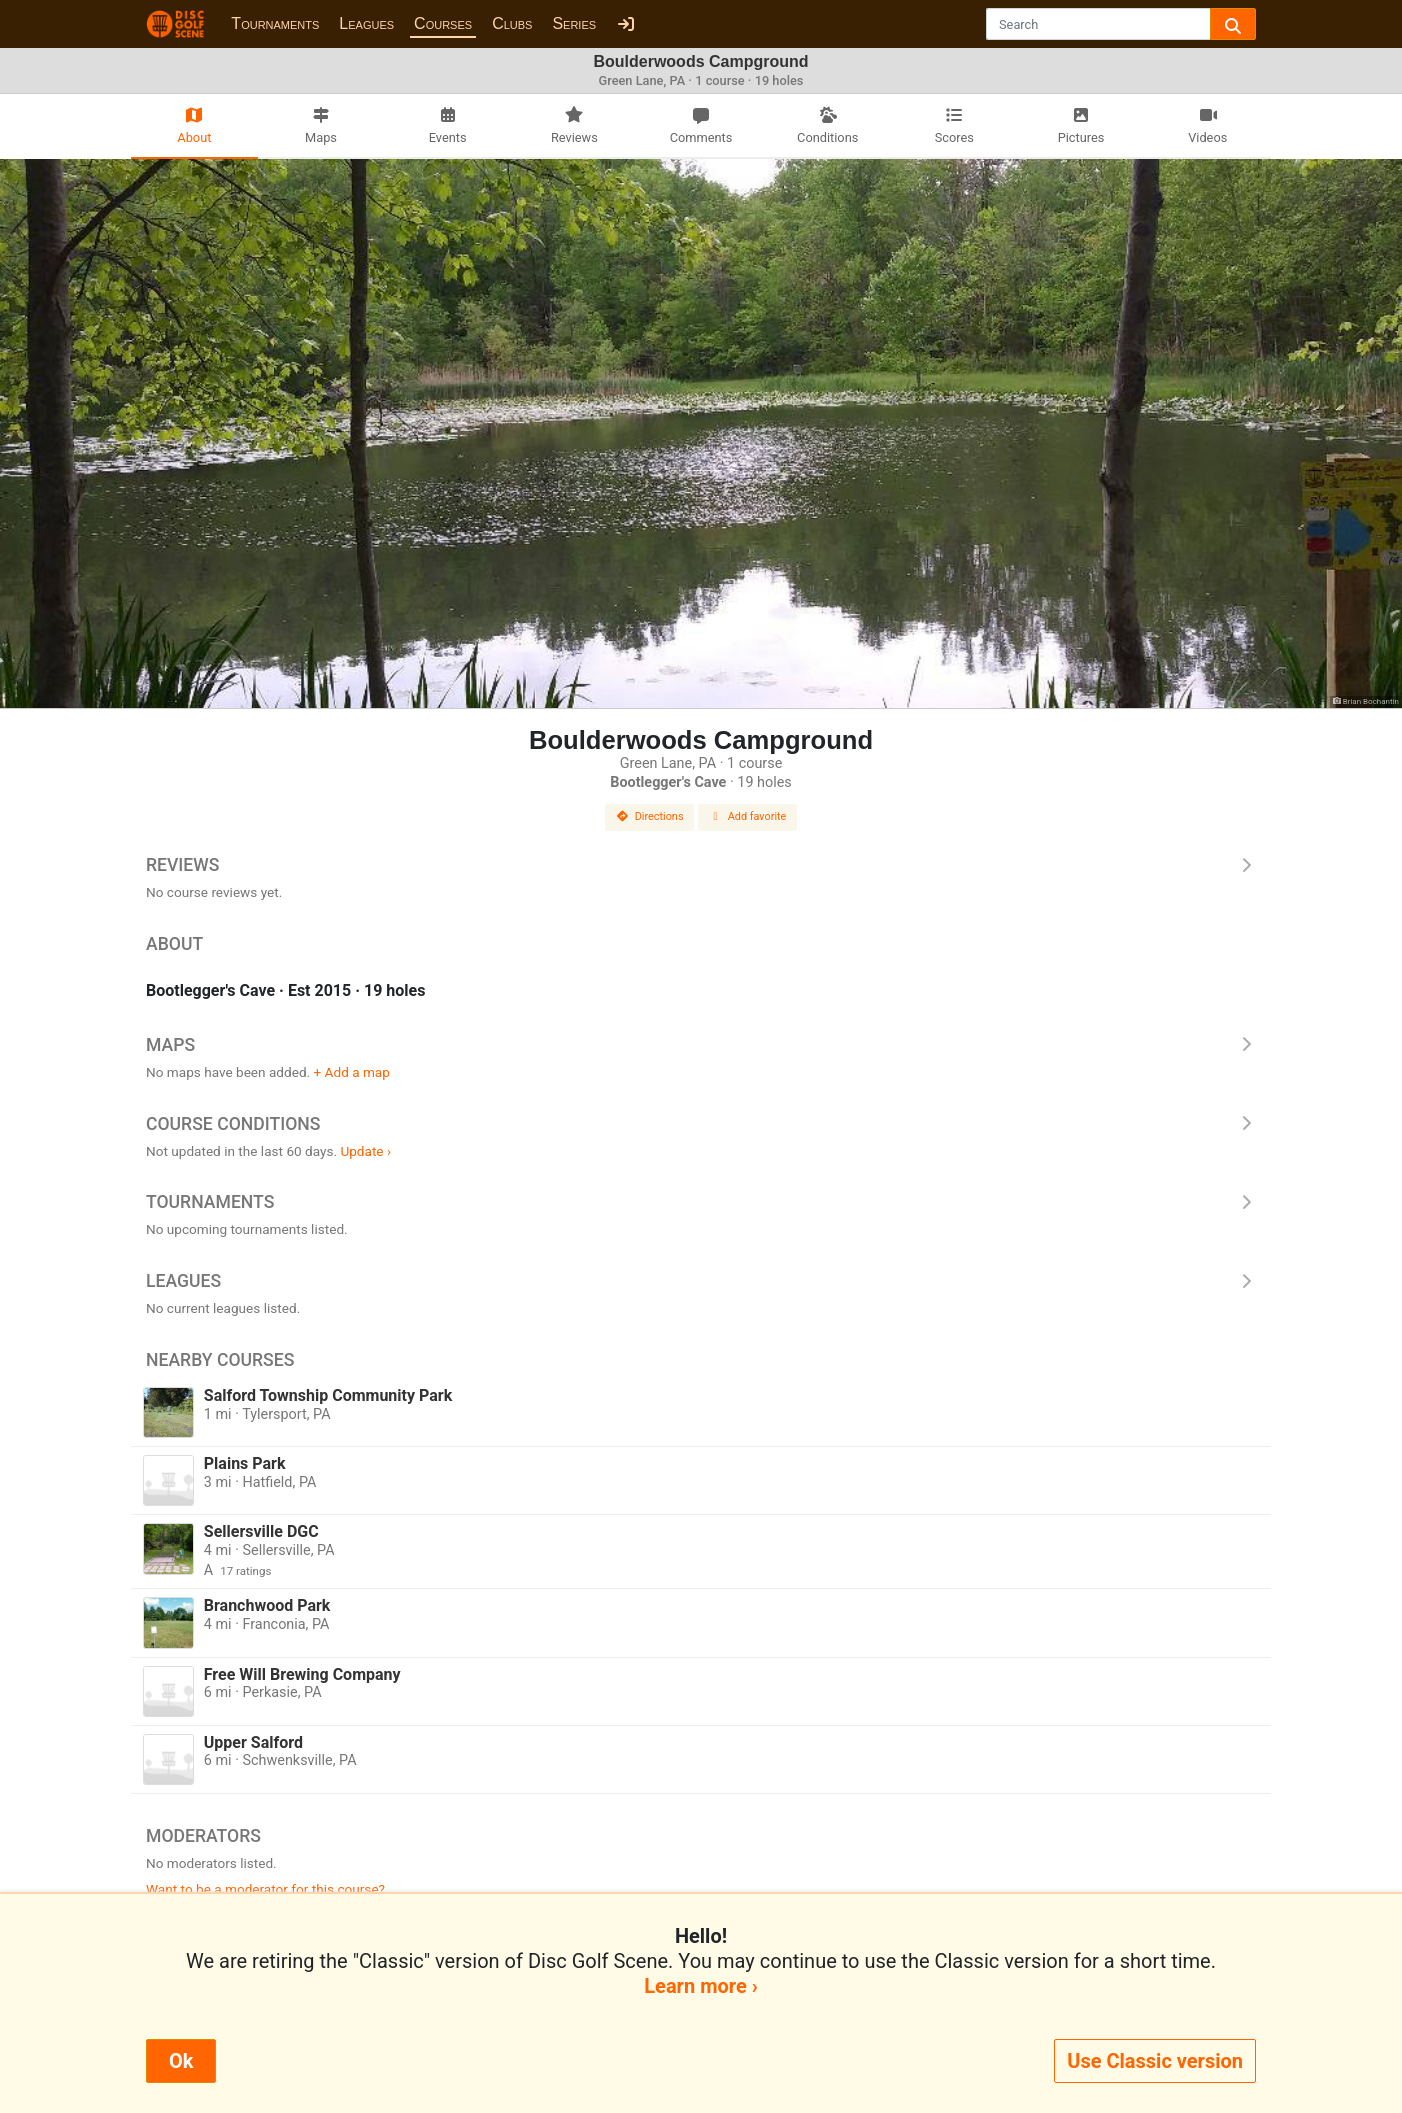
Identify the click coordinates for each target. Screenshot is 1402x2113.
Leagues (366, 23)
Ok (181, 2061)
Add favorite (748, 816)
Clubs (512, 23)
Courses (443, 23)
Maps (701, 1045)
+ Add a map (352, 1072)
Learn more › (700, 1986)
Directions (650, 816)
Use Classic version (1155, 2061)
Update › (365, 1151)
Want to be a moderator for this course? (265, 1889)
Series (574, 23)
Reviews (701, 865)
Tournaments (275, 23)
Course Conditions (701, 1124)
